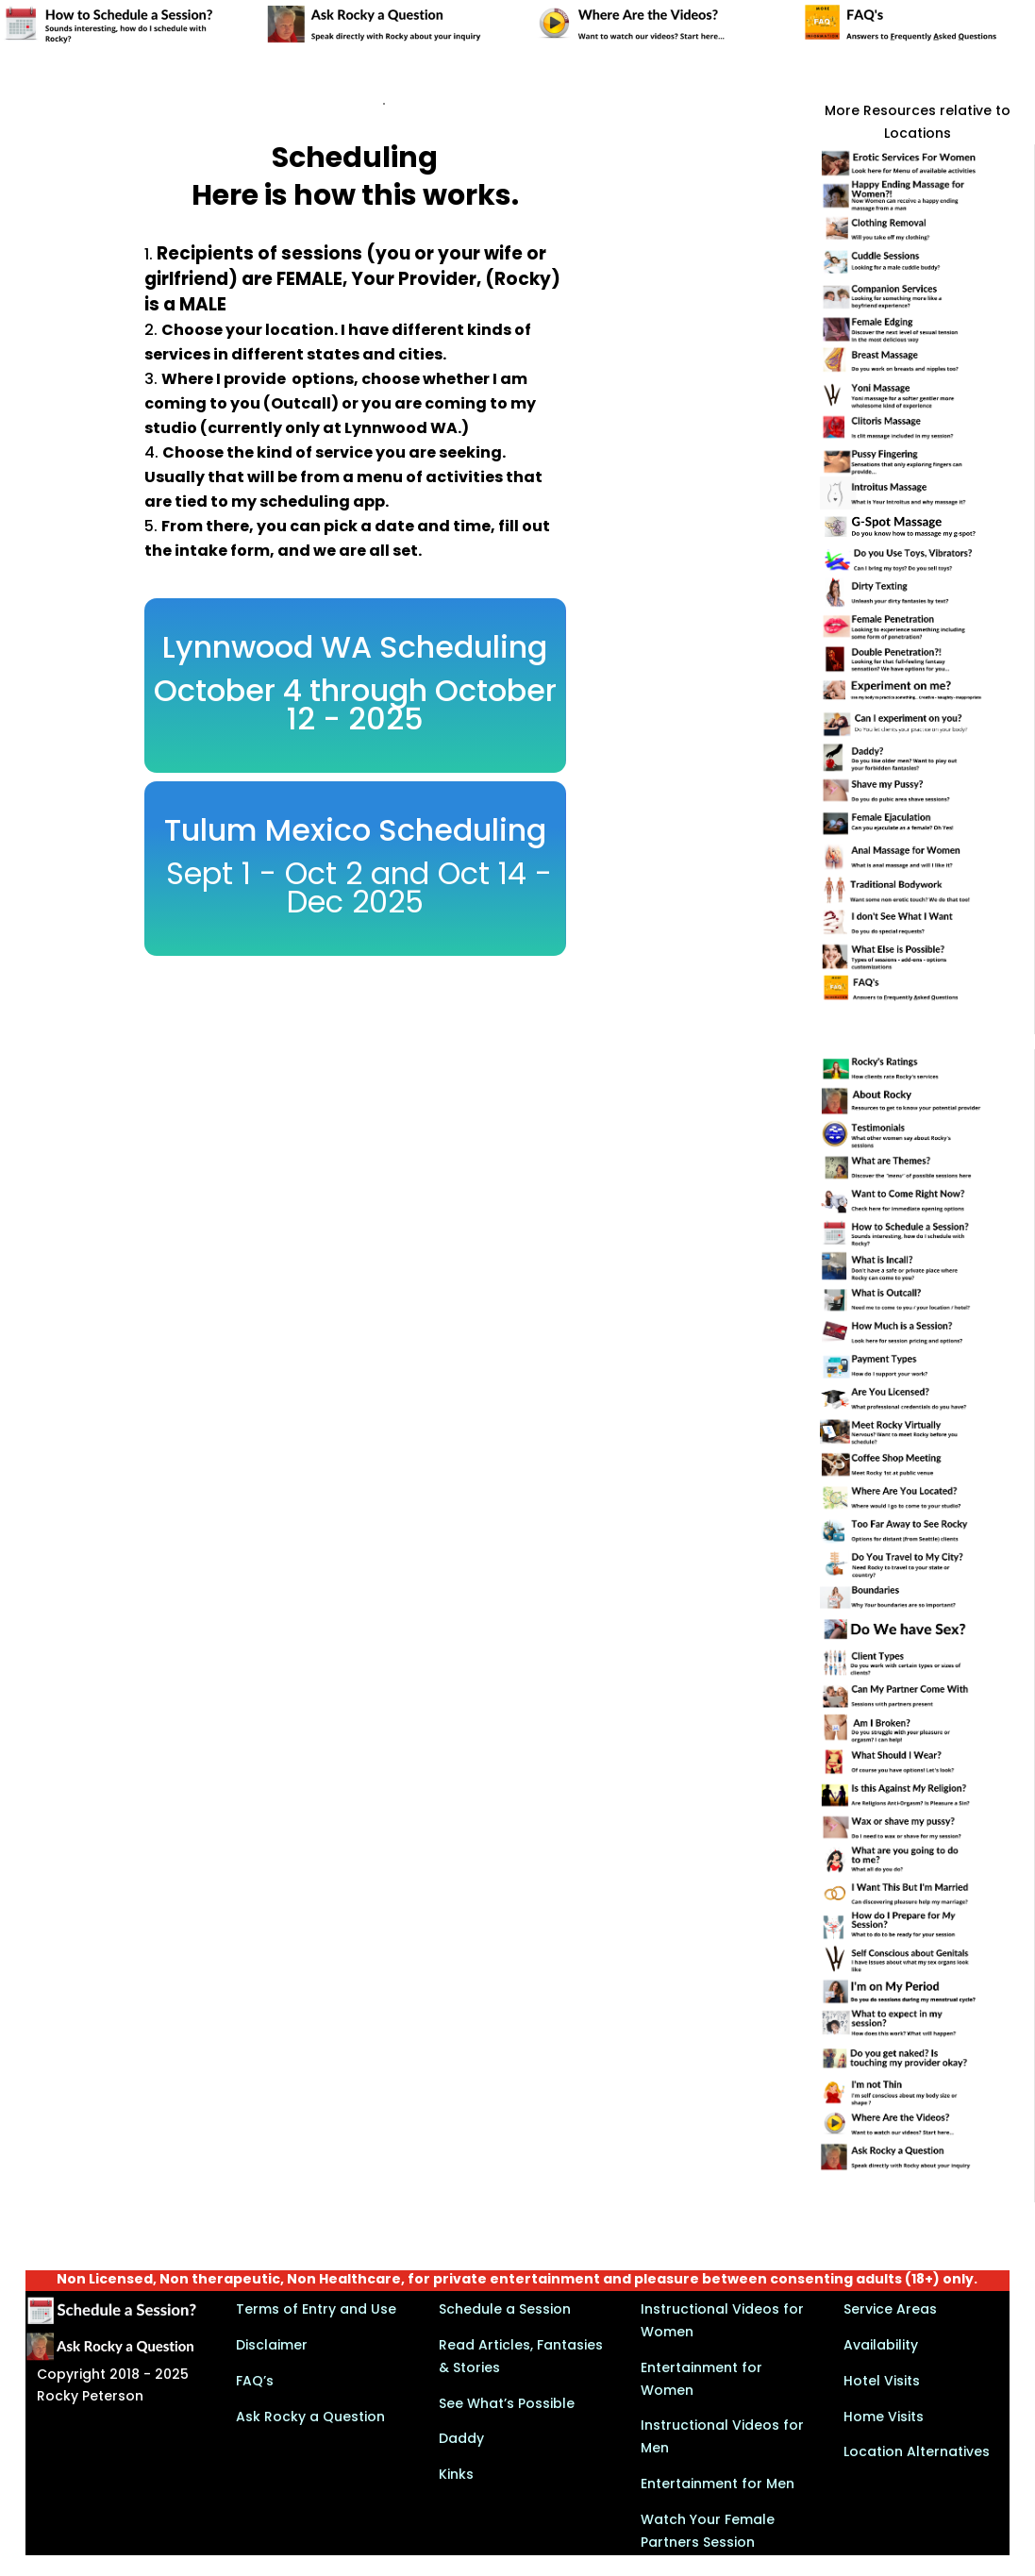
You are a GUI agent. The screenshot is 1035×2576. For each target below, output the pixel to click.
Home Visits (883, 2416)
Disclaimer (272, 2344)
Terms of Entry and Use (316, 2309)
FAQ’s (255, 2380)
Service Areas (890, 2309)
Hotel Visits (881, 2380)
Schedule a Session (505, 2309)
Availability (880, 2344)
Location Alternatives (916, 2451)
